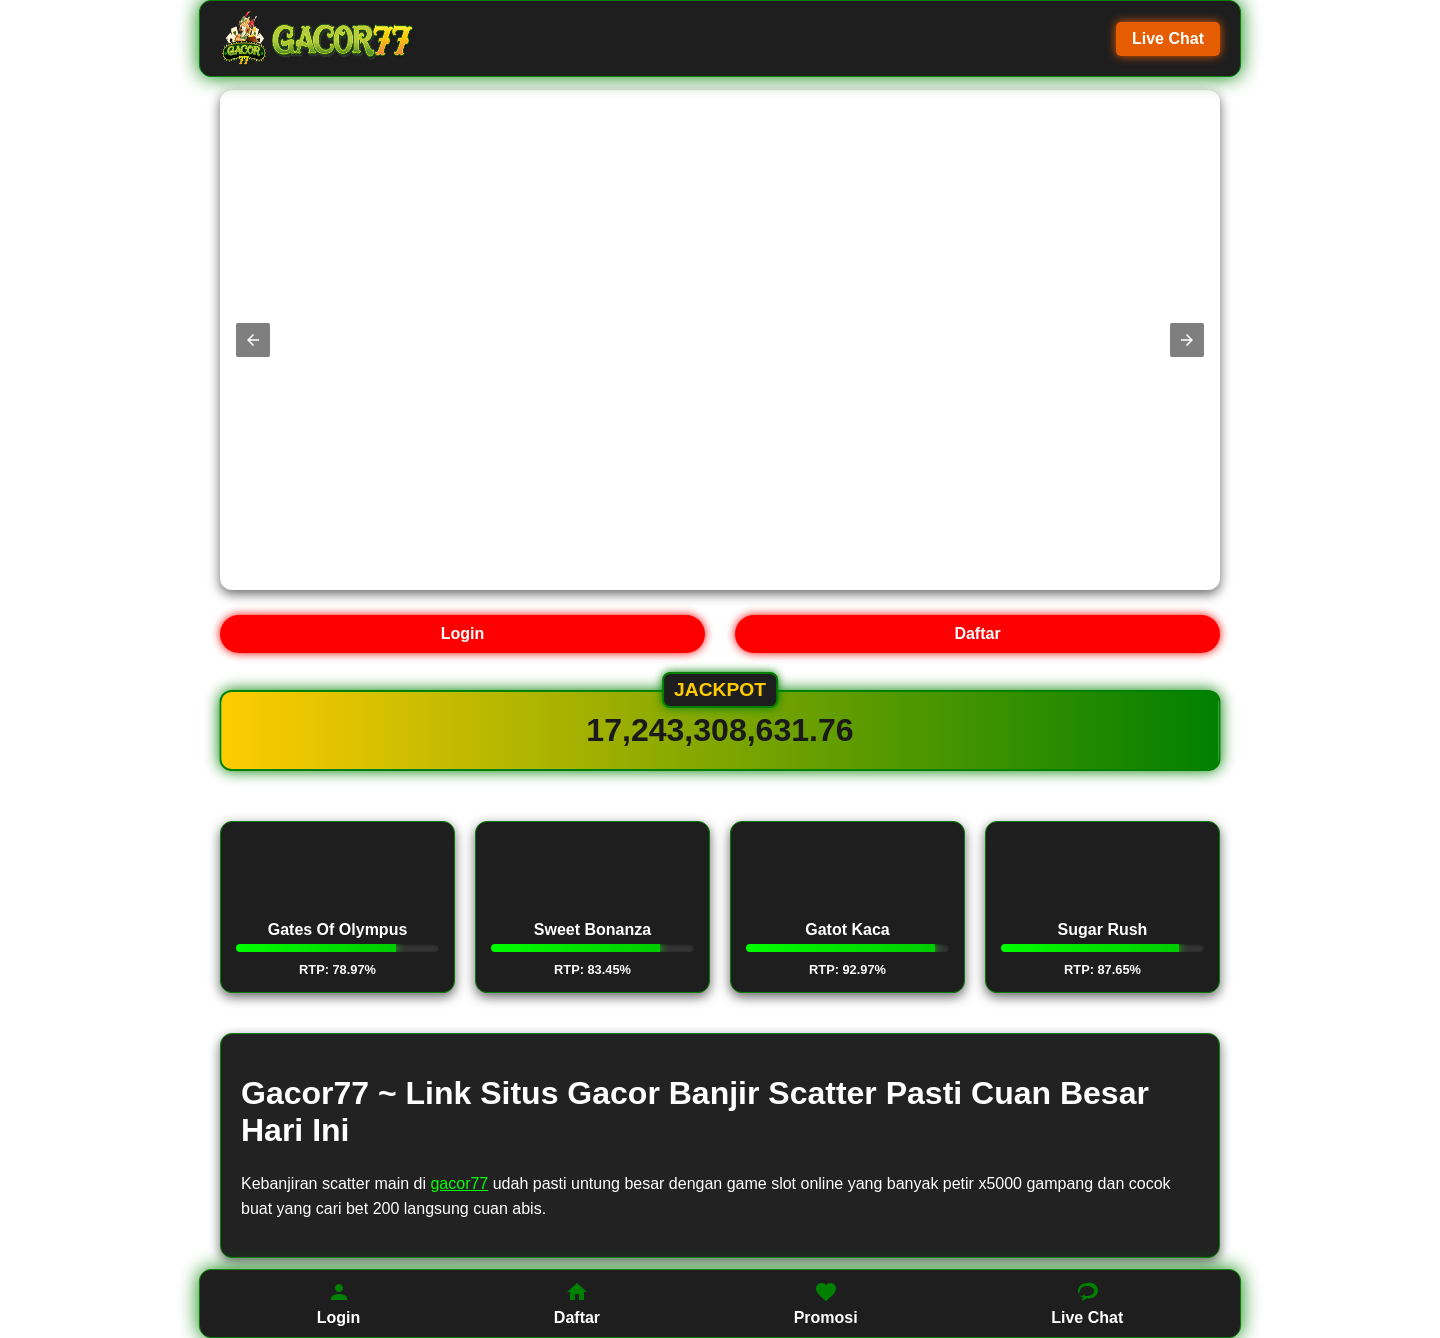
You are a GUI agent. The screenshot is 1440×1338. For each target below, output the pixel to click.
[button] (253, 340)
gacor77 (459, 1183)
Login (463, 633)
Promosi (826, 1303)
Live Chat (1168, 38)
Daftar (977, 633)
